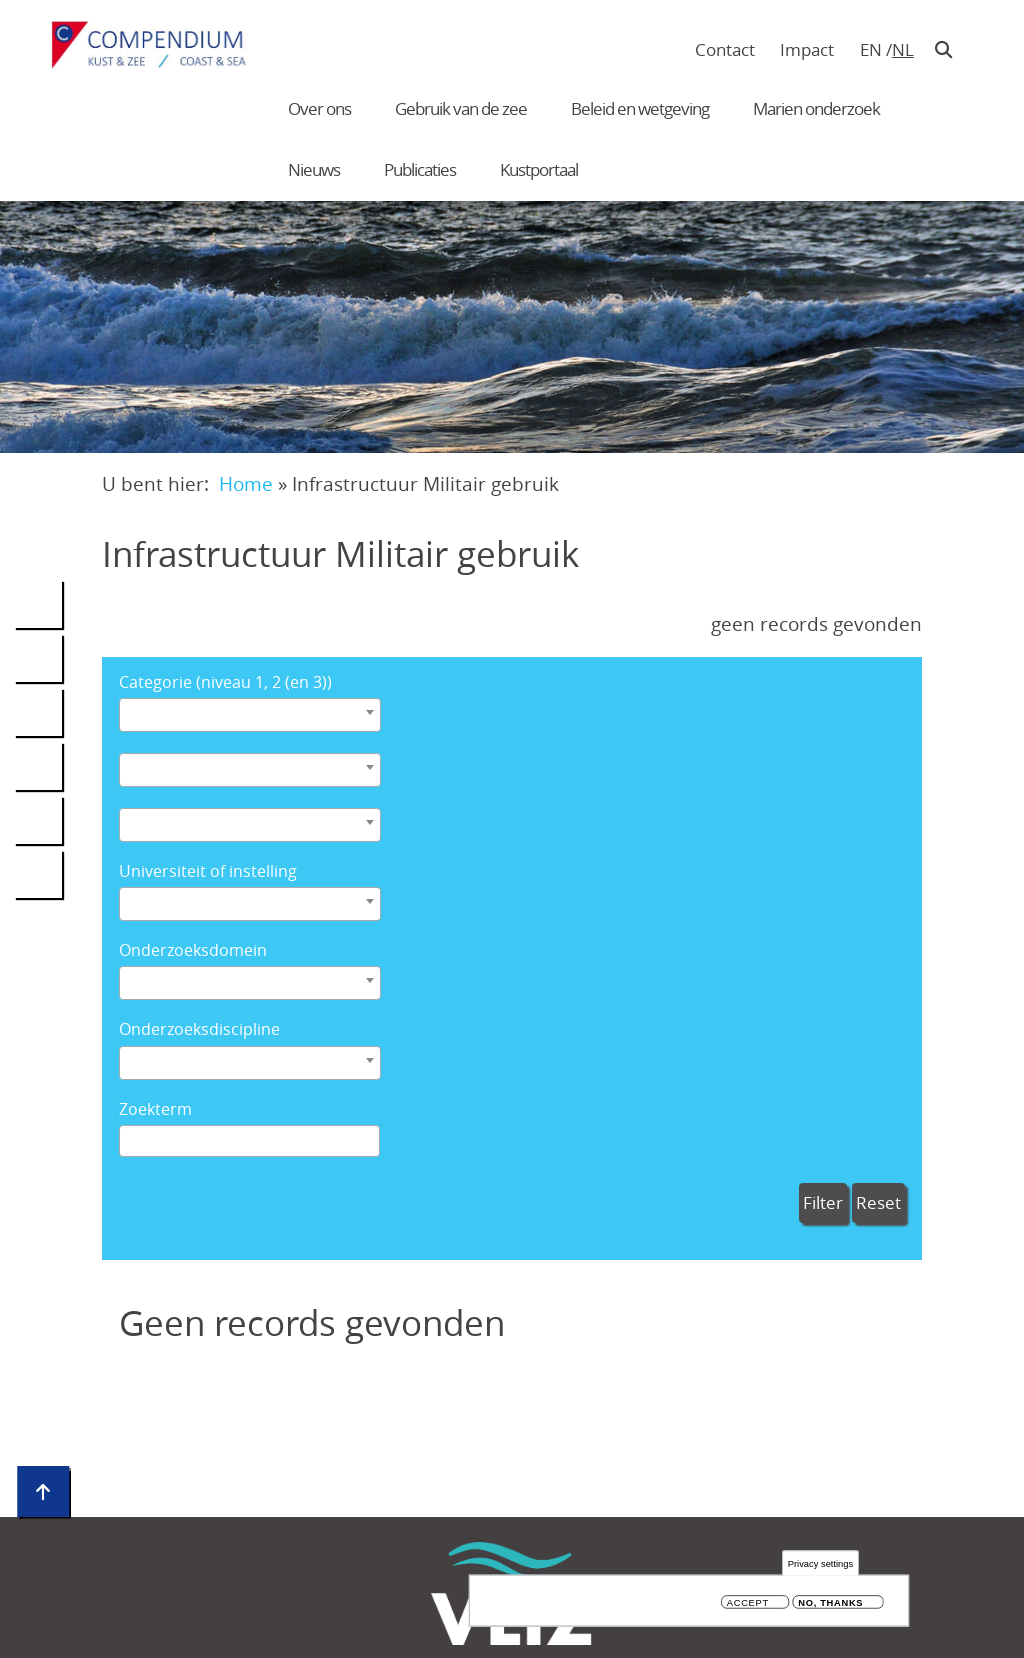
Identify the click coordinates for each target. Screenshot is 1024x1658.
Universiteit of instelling (208, 871)
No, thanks (830, 1603)
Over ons (319, 108)
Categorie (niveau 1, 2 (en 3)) (225, 682)
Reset (878, 1202)
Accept (748, 1603)
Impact (807, 49)
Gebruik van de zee (461, 108)
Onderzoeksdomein (193, 950)
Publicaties (420, 169)
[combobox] (250, 715)
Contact (725, 49)
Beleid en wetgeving (640, 108)
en (871, 49)
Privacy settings (820, 1563)
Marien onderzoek (816, 108)
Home (246, 483)
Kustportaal (539, 169)
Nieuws (314, 169)
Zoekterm (155, 1109)
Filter (823, 1202)
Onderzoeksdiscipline (199, 1029)
